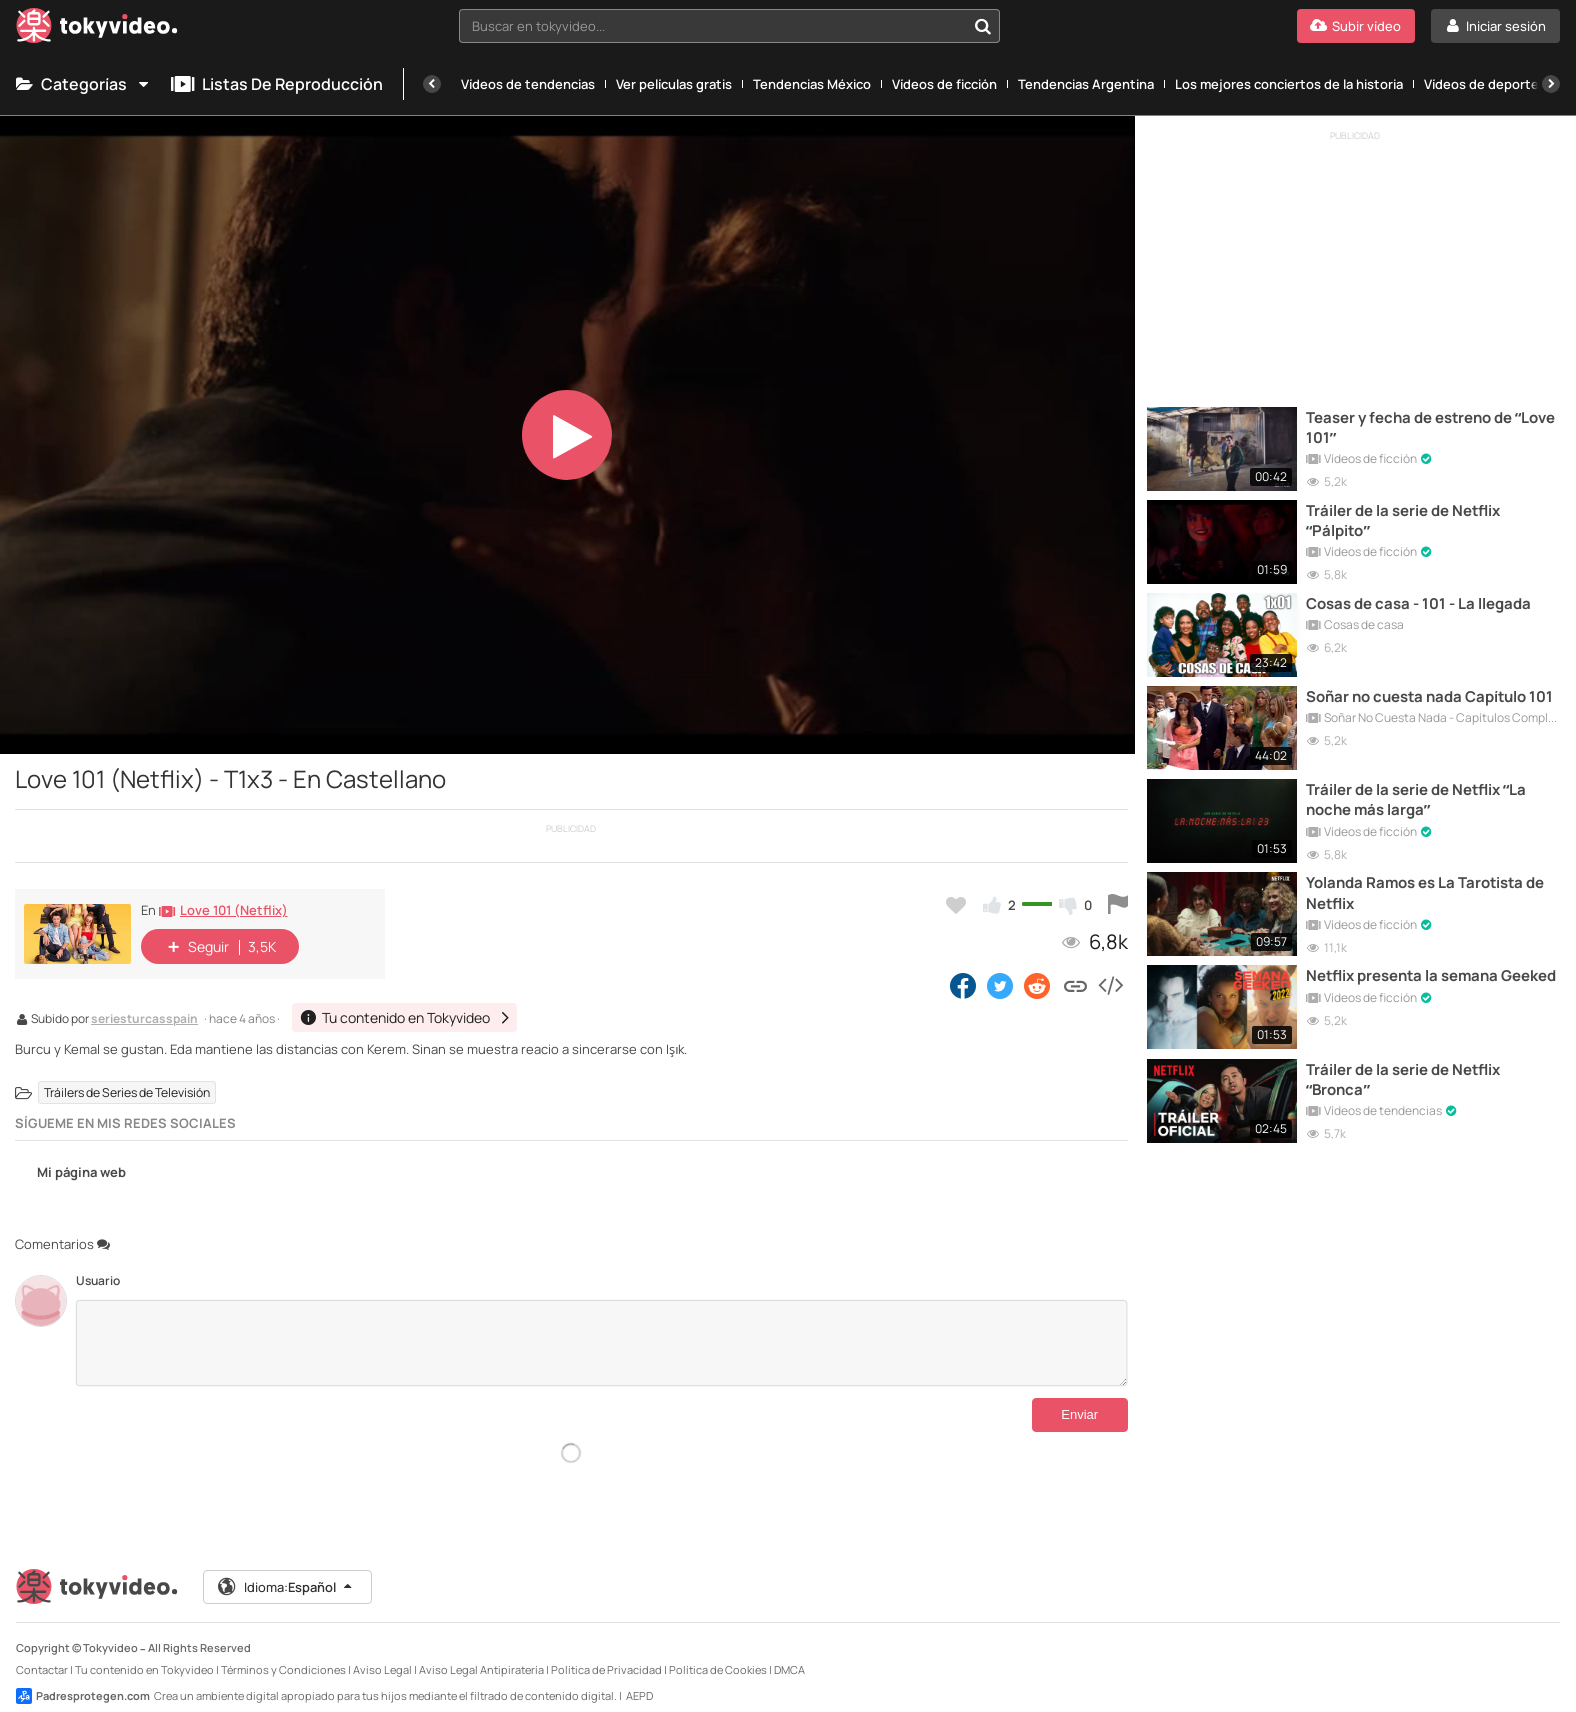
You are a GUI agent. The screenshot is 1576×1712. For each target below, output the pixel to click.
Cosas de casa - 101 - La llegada (1419, 600)
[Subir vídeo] (1356, 26)
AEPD (639, 1679)
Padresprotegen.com (83, 1680)
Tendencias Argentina (1086, 84)
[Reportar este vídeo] (1118, 905)
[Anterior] (432, 84)
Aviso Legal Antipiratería (481, 1653)
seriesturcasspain (144, 1020)
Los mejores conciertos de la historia (1289, 84)
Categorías (83, 84)
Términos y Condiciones (283, 1653)
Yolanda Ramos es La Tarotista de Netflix (1427, 886)
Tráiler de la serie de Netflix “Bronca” (1404, 1070)
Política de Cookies (718, 1653)
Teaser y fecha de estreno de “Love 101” (1432, 426)
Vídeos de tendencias (528, 84)
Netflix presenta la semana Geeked (1404, 978)
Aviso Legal (382, 1653)
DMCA (789, 1653)
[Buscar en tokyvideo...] (983, 26)
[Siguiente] (1551, 84)
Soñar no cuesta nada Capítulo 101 (1431, 692)
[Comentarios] (601, 1343)
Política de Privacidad (606, 1653)
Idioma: (286, 1571)
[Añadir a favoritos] (956, 905)
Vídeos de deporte (1481, 84)
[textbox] (712, 26)
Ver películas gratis (674, 84)
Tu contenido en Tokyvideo (144, 1653)
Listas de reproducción (277, 84)
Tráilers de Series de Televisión (127, 1092)
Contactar (42, 1653)
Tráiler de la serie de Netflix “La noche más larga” (1418, 794)
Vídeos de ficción (944, 84)
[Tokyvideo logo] (97, 29)
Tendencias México (812, 84)
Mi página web (70, 1173)
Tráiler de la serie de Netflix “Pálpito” (1404, 518)
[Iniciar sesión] (1495, 26)
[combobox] (729, 26)
